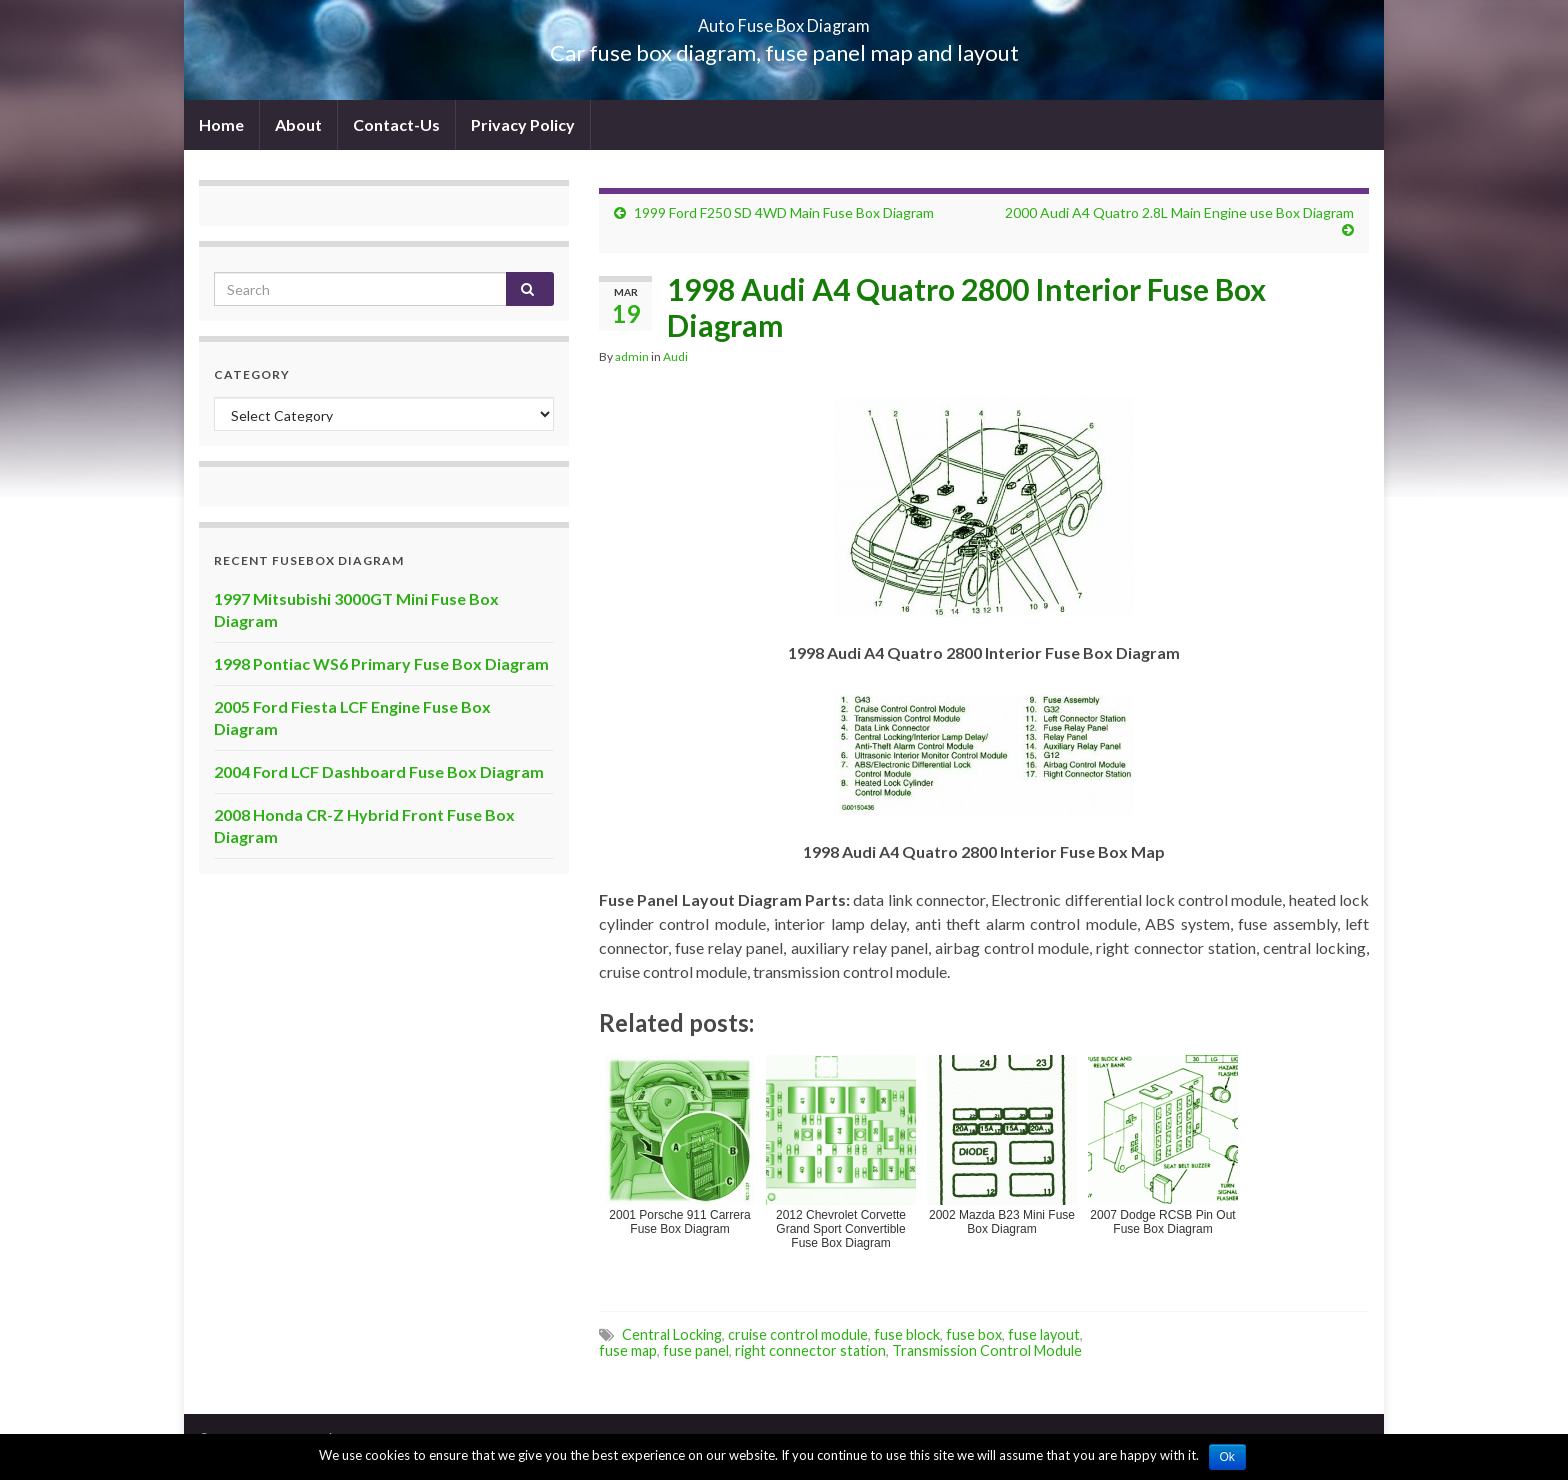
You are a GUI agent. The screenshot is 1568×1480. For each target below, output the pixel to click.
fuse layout (1044, 1334)
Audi (675, 356)
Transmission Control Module (987, 1350)
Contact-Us (396, 124)
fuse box (974, 1334)
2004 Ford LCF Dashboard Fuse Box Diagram (379, 771)
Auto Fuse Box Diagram (784, 19)
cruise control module (798, 1334)
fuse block (907, 1334)
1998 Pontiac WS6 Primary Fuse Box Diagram (381, 663)
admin (632, 356)
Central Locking (672, 1334)
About (298, 124)
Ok (1227, 1457)
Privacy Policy (523, 124)
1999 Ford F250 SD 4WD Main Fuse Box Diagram (784, 212)
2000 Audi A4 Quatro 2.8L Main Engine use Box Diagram (1179, 212)
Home (221, 124)
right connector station (810, 1350)
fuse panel (696, 1350)
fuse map (628, 1350)
